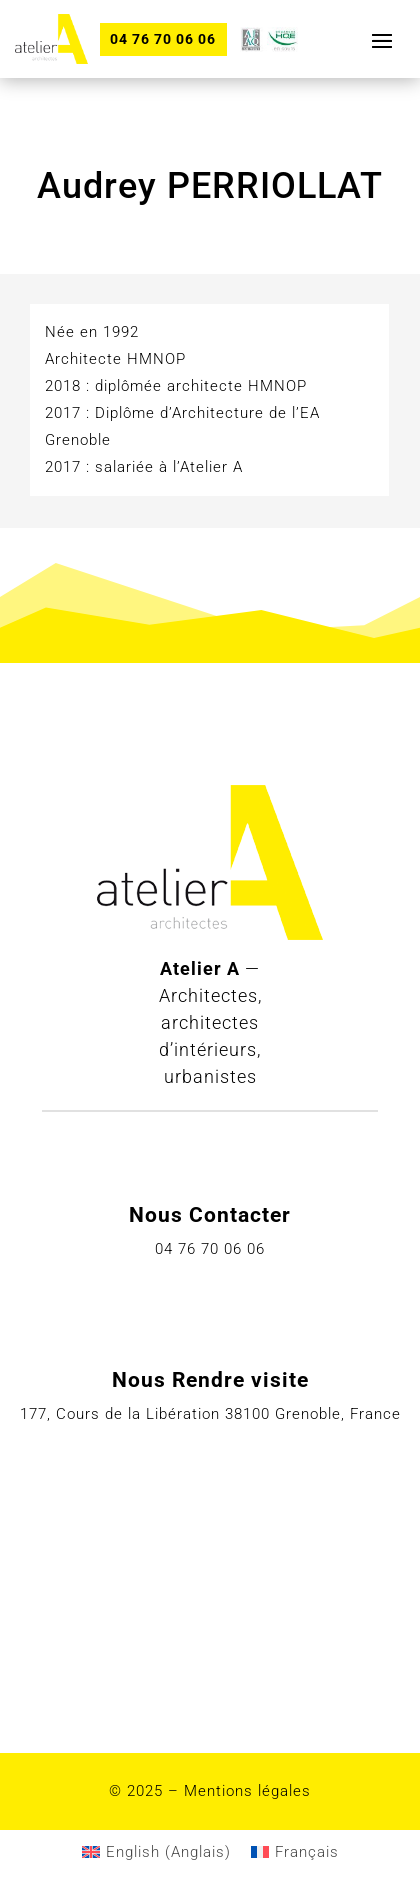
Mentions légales (247, 1791)
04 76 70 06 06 (163, 39)
